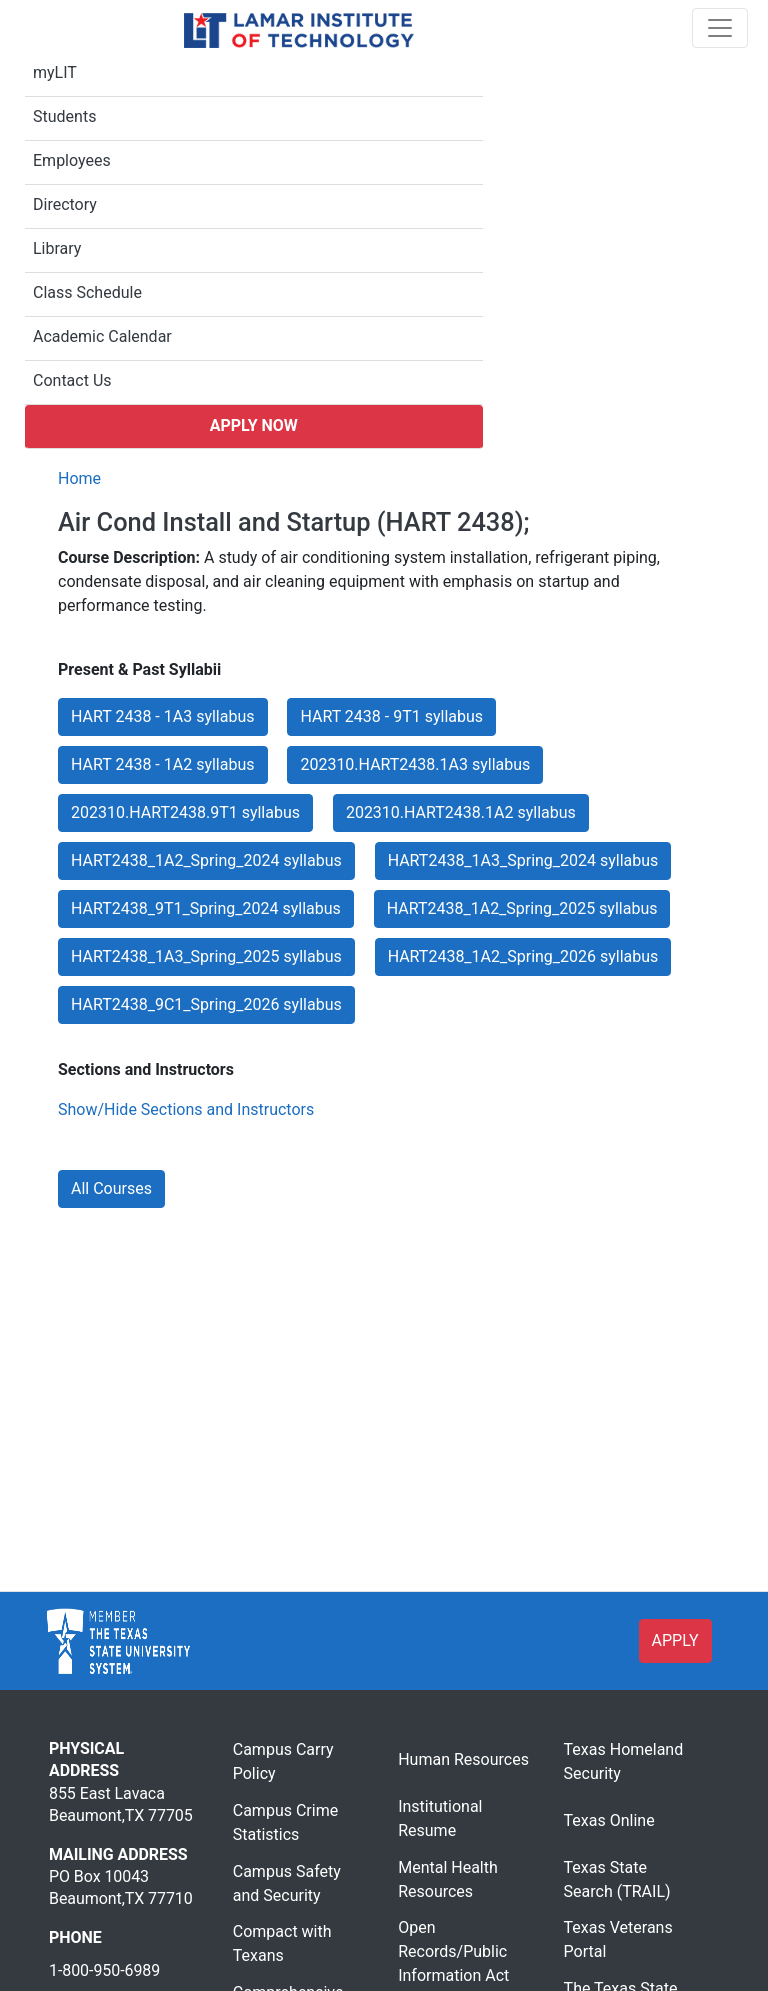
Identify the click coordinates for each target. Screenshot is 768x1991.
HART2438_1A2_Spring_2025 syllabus (522, 908)
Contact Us (72, 380)
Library (57, 248)
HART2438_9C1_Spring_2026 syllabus (206, 1004)
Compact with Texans (282, 1943)
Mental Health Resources (448, 1879)
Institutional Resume (440, 1818)
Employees (72, 160)
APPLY (675, 1640)
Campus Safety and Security (287, 1883)
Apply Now (254, 425)
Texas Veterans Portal (618, 1939)
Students (64, 116)
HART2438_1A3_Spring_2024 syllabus (523, 860)
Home (79, 478)
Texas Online (609, 1820)
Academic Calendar (102, 336)
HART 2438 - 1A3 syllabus (163, 716)
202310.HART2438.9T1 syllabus (185, 812)
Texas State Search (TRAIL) (617, 1879)
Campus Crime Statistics (285, 1822)
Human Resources (463, 1759)
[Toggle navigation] (720, 28)
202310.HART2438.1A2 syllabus (461, 812)
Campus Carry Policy (283, 1761)
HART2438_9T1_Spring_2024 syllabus (206, 908)
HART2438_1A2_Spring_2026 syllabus (523, 956)
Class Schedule (87, 292)
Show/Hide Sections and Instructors (186, 1109)
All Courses (111, 1188)
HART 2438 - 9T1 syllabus (391, 716)
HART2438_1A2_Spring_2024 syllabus (206, 860)
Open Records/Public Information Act (453, 1951)
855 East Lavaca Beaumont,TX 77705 (121, 1804)
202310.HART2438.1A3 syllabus (415, 764)
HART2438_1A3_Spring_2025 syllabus (206, 956)
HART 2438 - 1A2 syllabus (163, 764)
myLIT (55, 72)
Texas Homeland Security (624, 1761)
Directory (65, 204)
